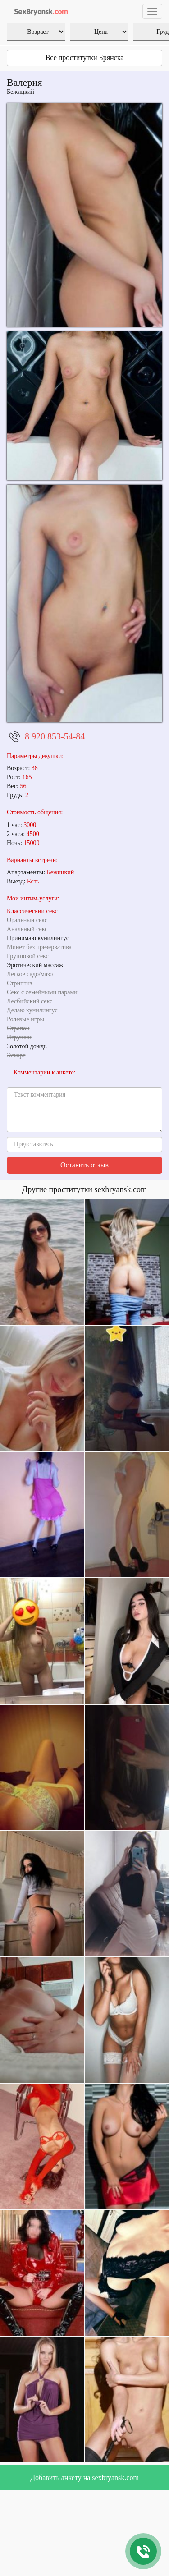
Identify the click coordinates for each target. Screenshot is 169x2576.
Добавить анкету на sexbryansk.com (84, 2477)
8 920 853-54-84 (55, 736)
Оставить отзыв (84, 1165)
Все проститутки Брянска (85, 57)
